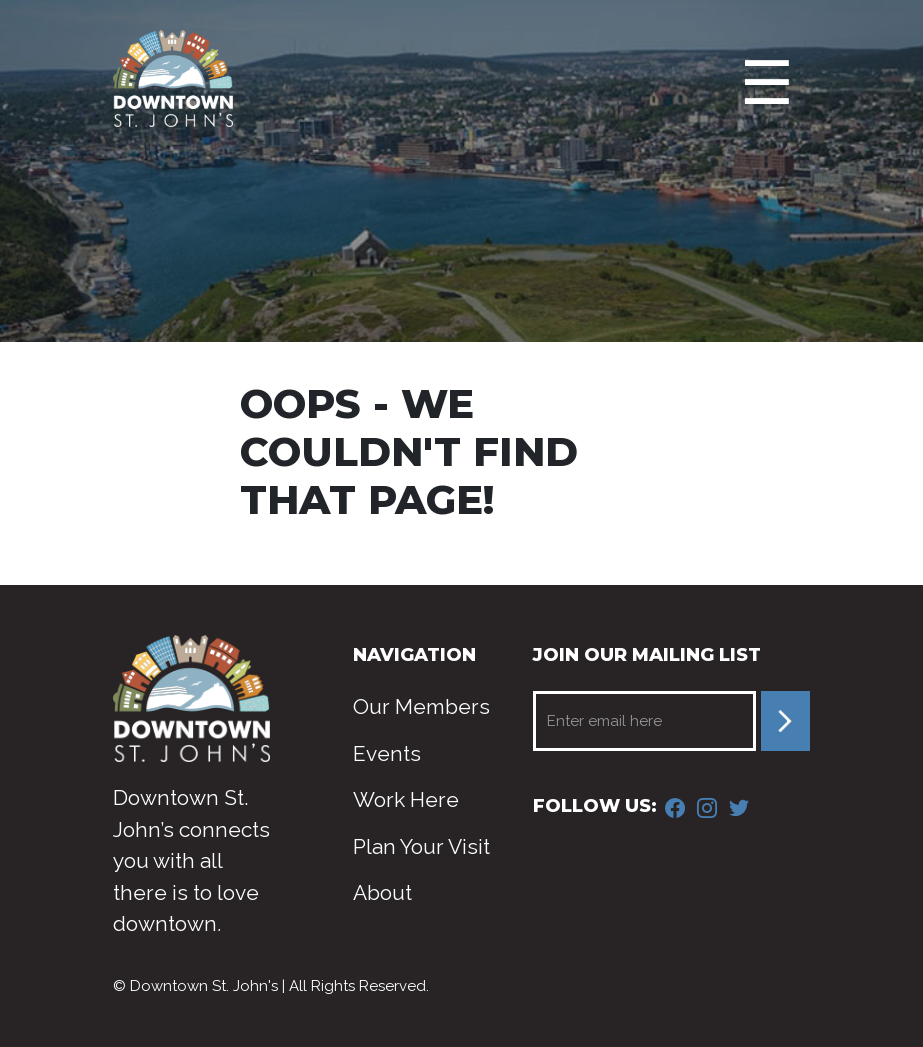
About (382, 892)
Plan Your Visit (421, 846)
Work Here (406, 799)
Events (387, 753)
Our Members (421, 706)
